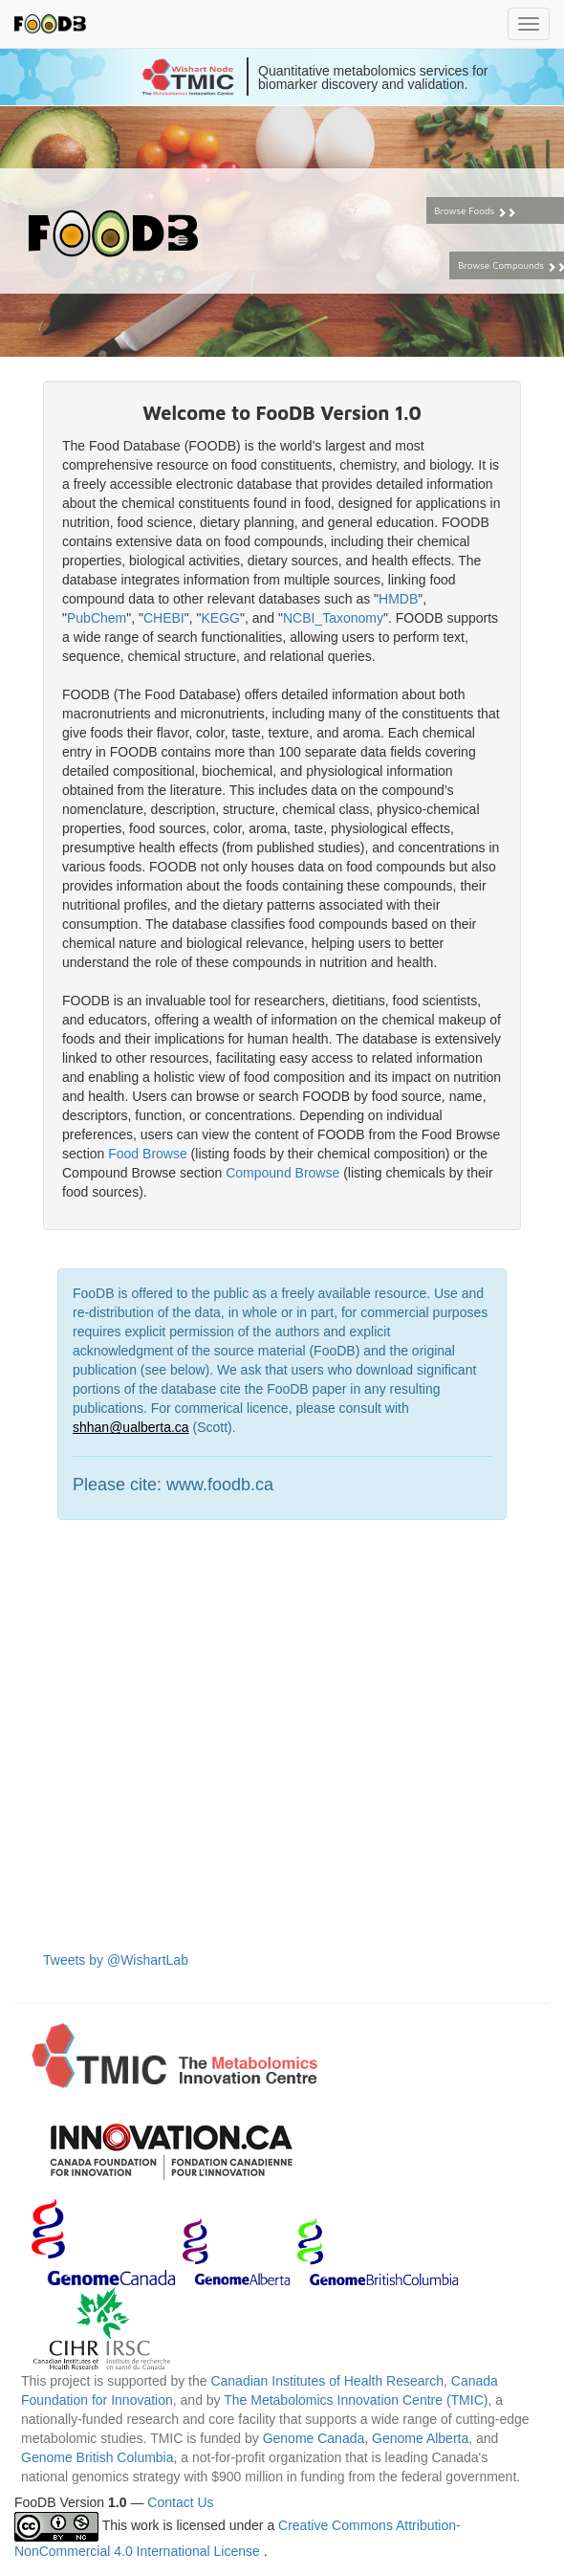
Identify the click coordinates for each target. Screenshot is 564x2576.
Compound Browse (282, 1172)
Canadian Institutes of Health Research (327, 2381)
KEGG (220, 618)
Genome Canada (314, 2438)
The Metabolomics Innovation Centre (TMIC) (356, 2400)
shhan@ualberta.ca (131, 1427)
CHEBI (163, 618)
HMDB (398, 598)
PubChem (96, 618)
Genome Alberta (420, 2438)
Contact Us (180, 2502)
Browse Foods (497, 211)
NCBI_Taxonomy (333, 618)
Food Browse (147, 1153)
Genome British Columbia (97, 2457)
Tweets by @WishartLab (115, 1960)
